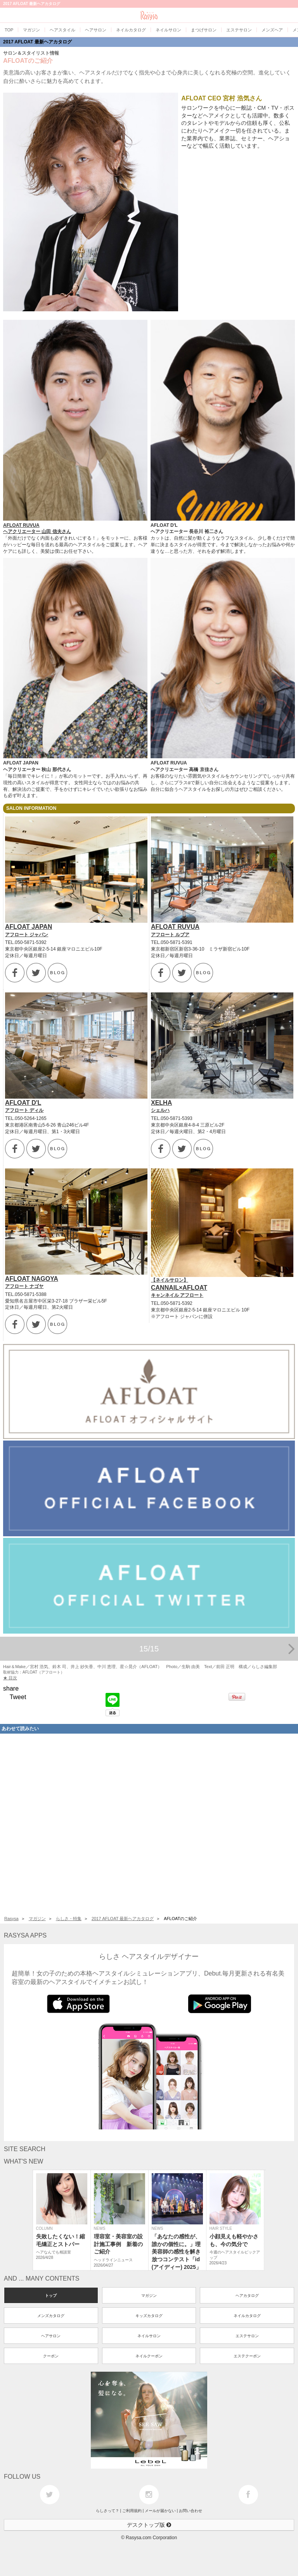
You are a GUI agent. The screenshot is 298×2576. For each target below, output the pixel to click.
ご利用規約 (132, 2511)
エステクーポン (247, 2356)
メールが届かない (160, 2511)
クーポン (51, 2356)
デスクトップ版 (149, 2525)
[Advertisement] (149, 1823)
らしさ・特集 (68, 1918)
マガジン (37, 1918)
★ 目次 (10, 1677)
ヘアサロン (51, 2336)
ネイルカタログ (247, 2316)
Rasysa (11, 1918)
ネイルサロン (149, 2336)
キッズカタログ (149, 2316)
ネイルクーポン (149, 2356)
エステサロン (247, 2336)
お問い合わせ (190, 2511)
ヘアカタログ (247, 2295)
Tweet (18, 1697)
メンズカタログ (50, 2316)
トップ (51, 2295)
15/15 (217, 1648)
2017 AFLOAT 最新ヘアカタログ (37, 42)
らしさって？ (107, 2511)
